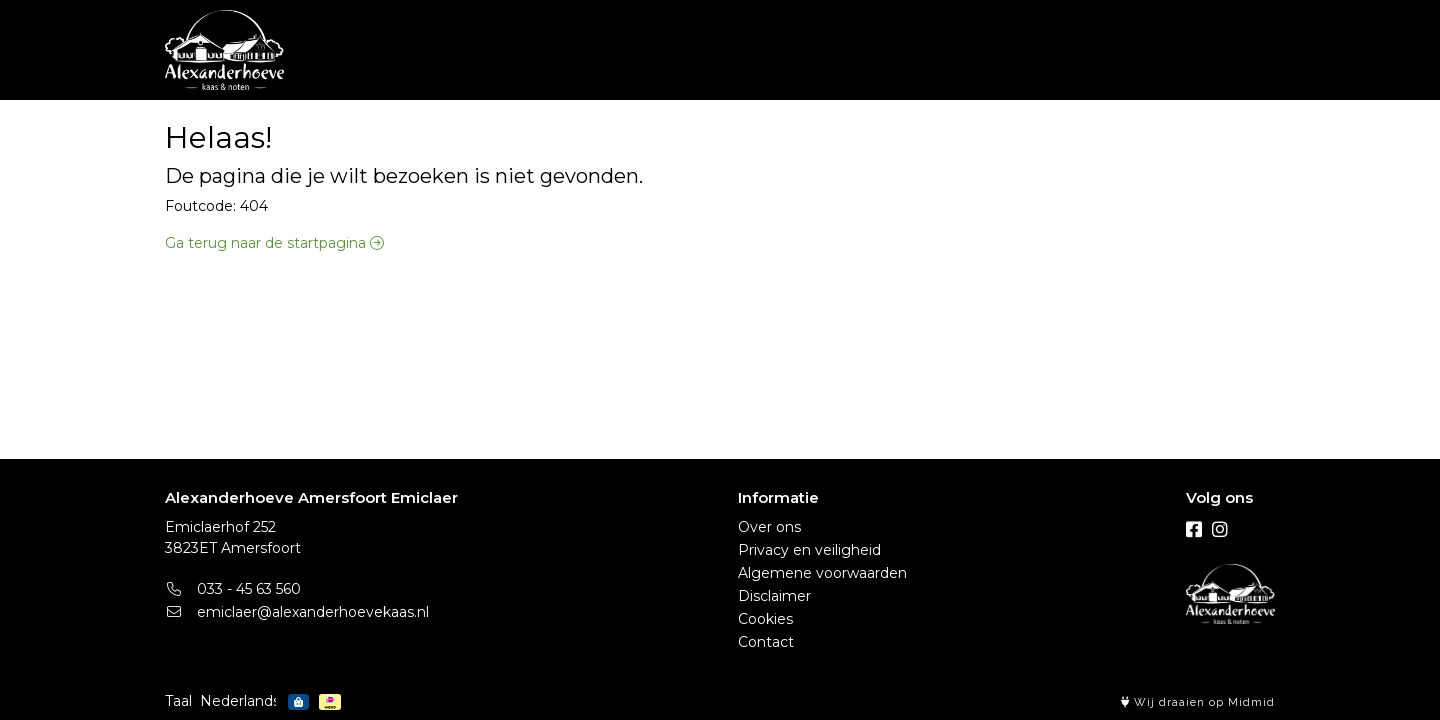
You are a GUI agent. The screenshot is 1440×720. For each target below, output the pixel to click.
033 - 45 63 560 (233, 589)
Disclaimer (774, 596)
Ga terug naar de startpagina (274, 243)
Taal (178, 701)
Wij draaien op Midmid (1198, 702)
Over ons (769, 527)
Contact (766, 642)
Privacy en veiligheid (809, 550)
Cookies (765, 619)
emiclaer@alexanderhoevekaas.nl (297, 612)
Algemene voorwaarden (822, 573)
